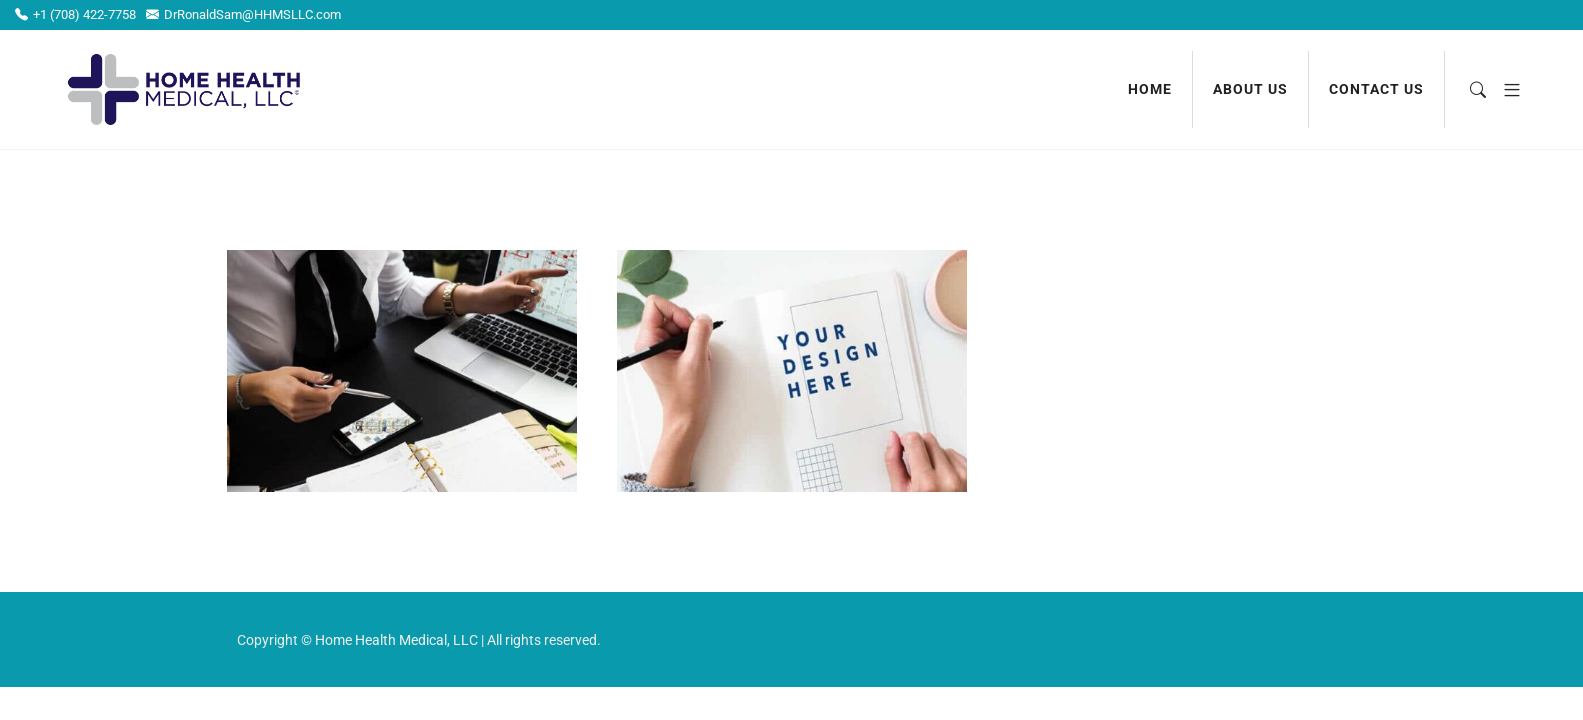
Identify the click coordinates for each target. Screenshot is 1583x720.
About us (1250, 89)
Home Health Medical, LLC (396, 640)
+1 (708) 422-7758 (75, 14)
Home (1150, 89)
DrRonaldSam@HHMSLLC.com (243, 14)
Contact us (1376, 89)
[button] (1504, 89)
